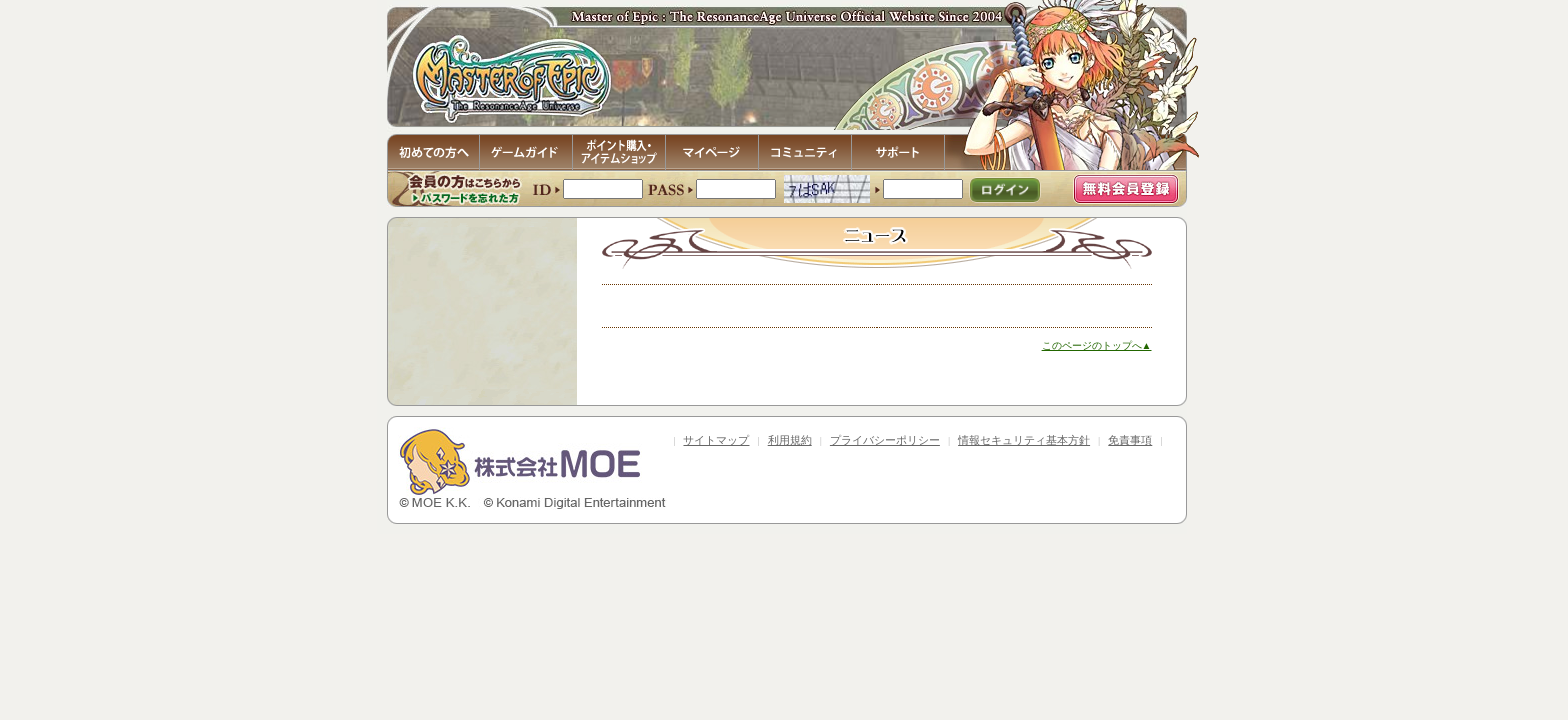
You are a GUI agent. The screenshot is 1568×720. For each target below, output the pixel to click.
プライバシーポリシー (885, 440)
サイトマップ (716, 440)
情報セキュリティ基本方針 (1024, 440)
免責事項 (1130, 440)
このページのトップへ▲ (1097, 345)
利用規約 (790, 440)
